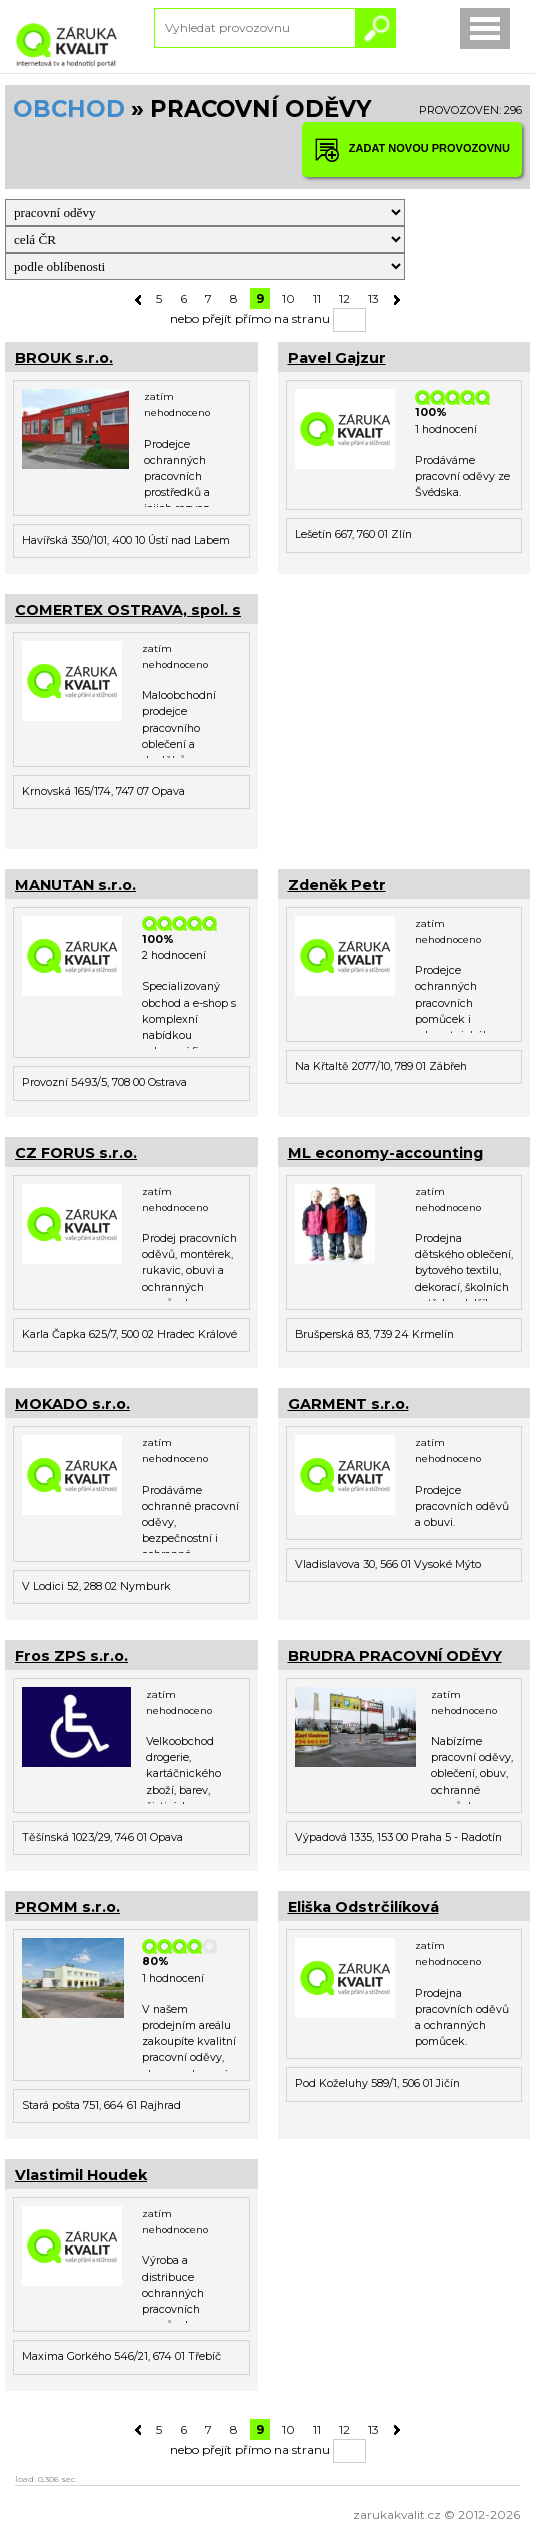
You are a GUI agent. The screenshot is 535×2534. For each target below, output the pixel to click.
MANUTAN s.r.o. (75, 885)
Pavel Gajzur (337, 358)
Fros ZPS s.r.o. (71, 1656)
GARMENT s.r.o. (348, 1404)
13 (373, 298)
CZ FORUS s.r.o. (76, 1153)
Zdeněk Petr (337, 885)
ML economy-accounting (385, 1153)
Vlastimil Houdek (81, 2175)
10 (288, 298)
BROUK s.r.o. (64, 358)
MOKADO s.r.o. (72, 1404)
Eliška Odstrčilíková (363, 1907)
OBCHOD (69, 109)
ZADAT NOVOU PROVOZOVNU (412, 149)
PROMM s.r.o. (67, 1907)
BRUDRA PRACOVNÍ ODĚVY (395, 1656)
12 (344, 298)
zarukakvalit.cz (397, 2514)
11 (317, 298)
